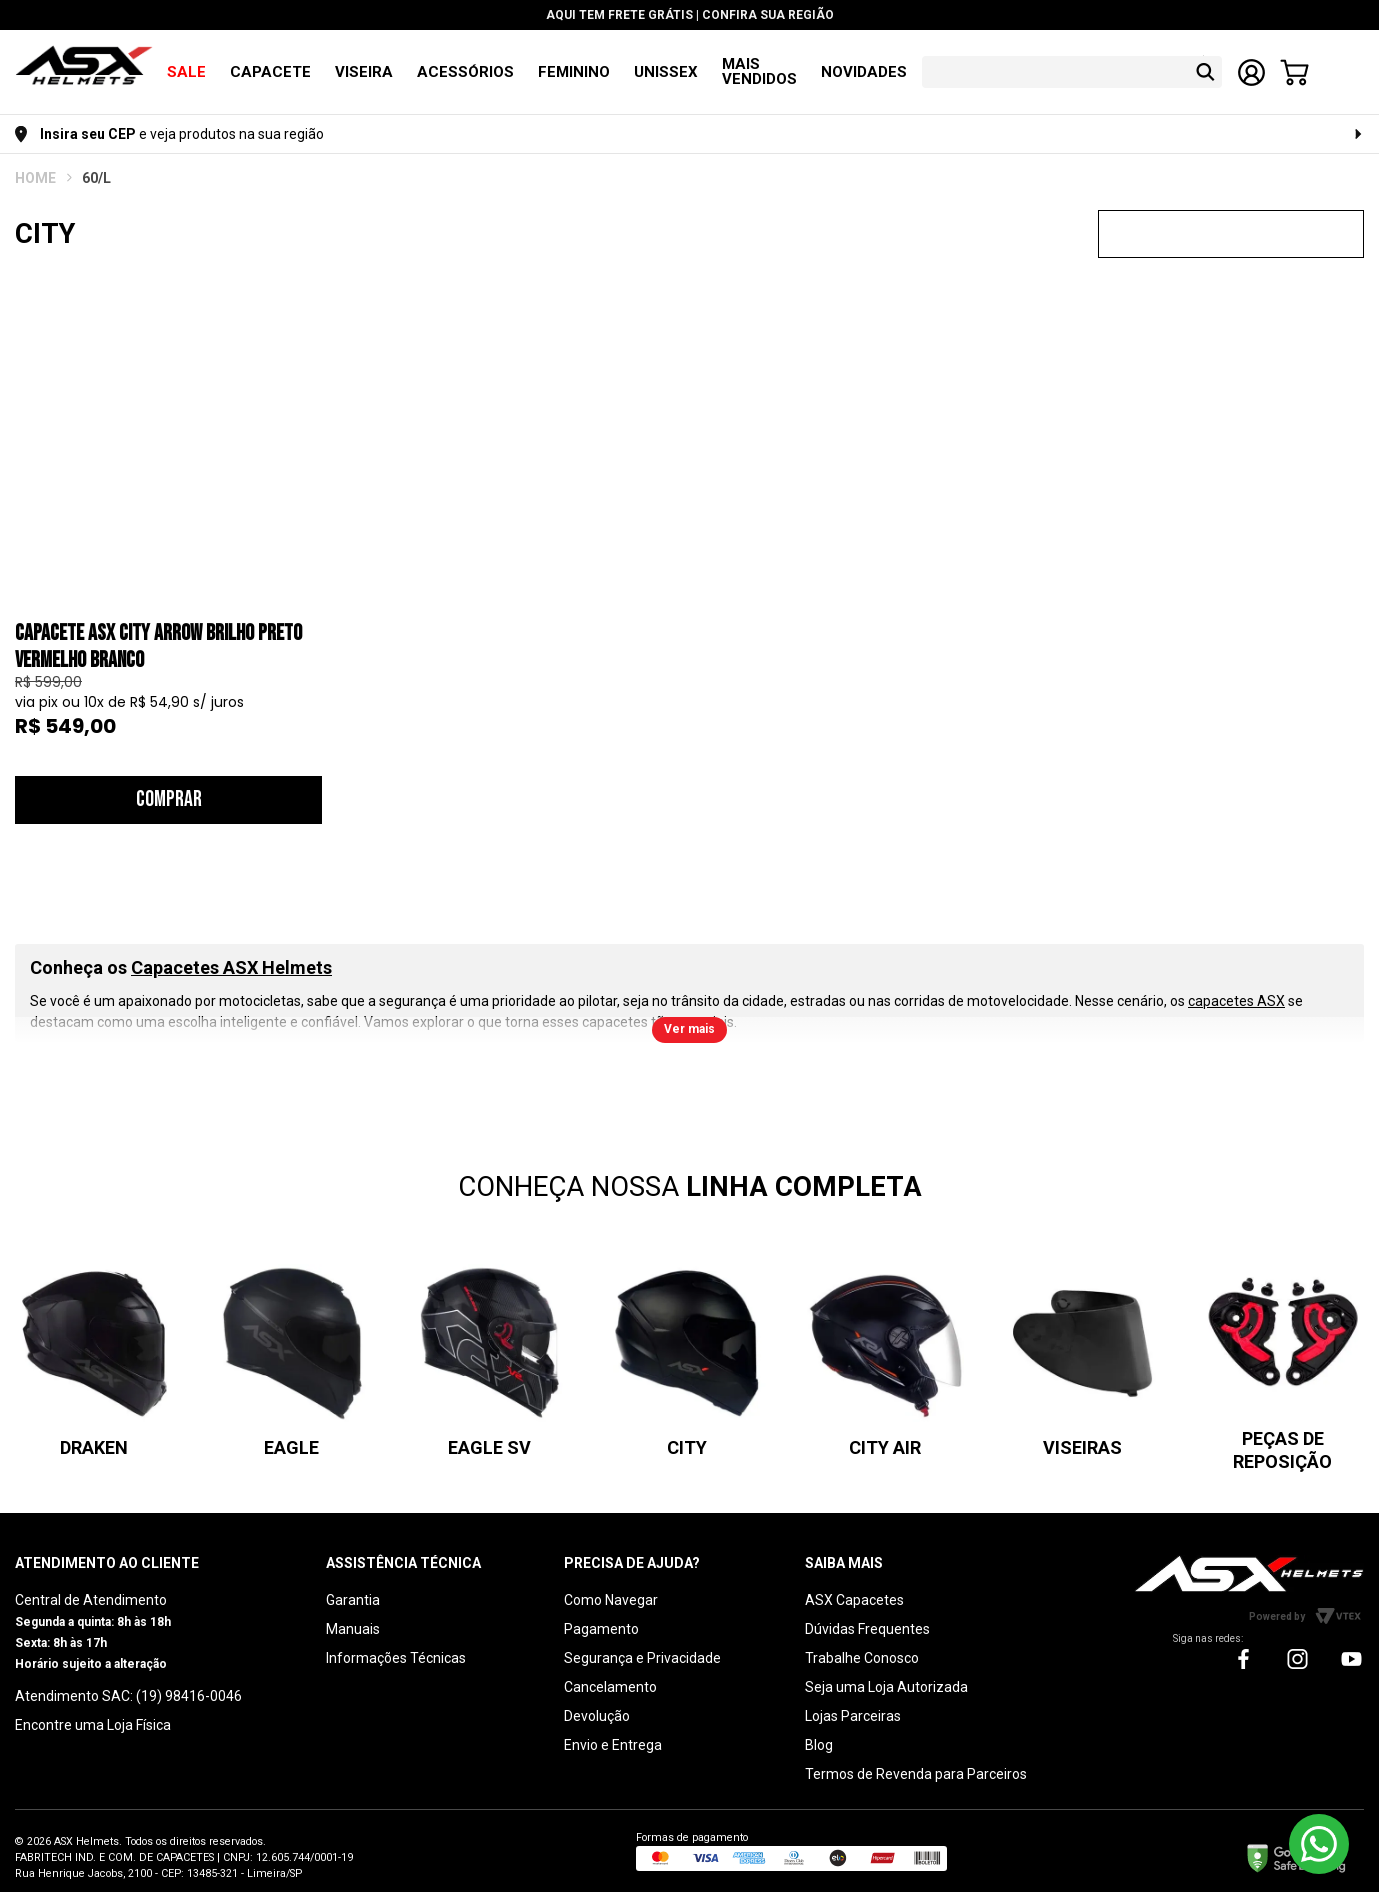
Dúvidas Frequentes (867, 1614)
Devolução (597, 1701)
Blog (819, 1730)
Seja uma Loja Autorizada (886, 1672)
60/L (96, 163)
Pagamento (601, 1614)
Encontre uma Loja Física (93, 1710)
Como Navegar (611, 1585)
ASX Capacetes (854, 1585)
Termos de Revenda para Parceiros (916, 1759)
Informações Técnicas (396, 1643)
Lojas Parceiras (853, 1701)
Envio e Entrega (613, 1730)
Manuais (353, 1614)
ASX (35, 163)
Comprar (169, 784)
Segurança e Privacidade (642, 1643)
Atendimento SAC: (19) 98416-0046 (128, 1681)
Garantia (353, 1585)
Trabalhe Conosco (862, 1643)
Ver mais (689, 1014)
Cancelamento (610, 1672)
